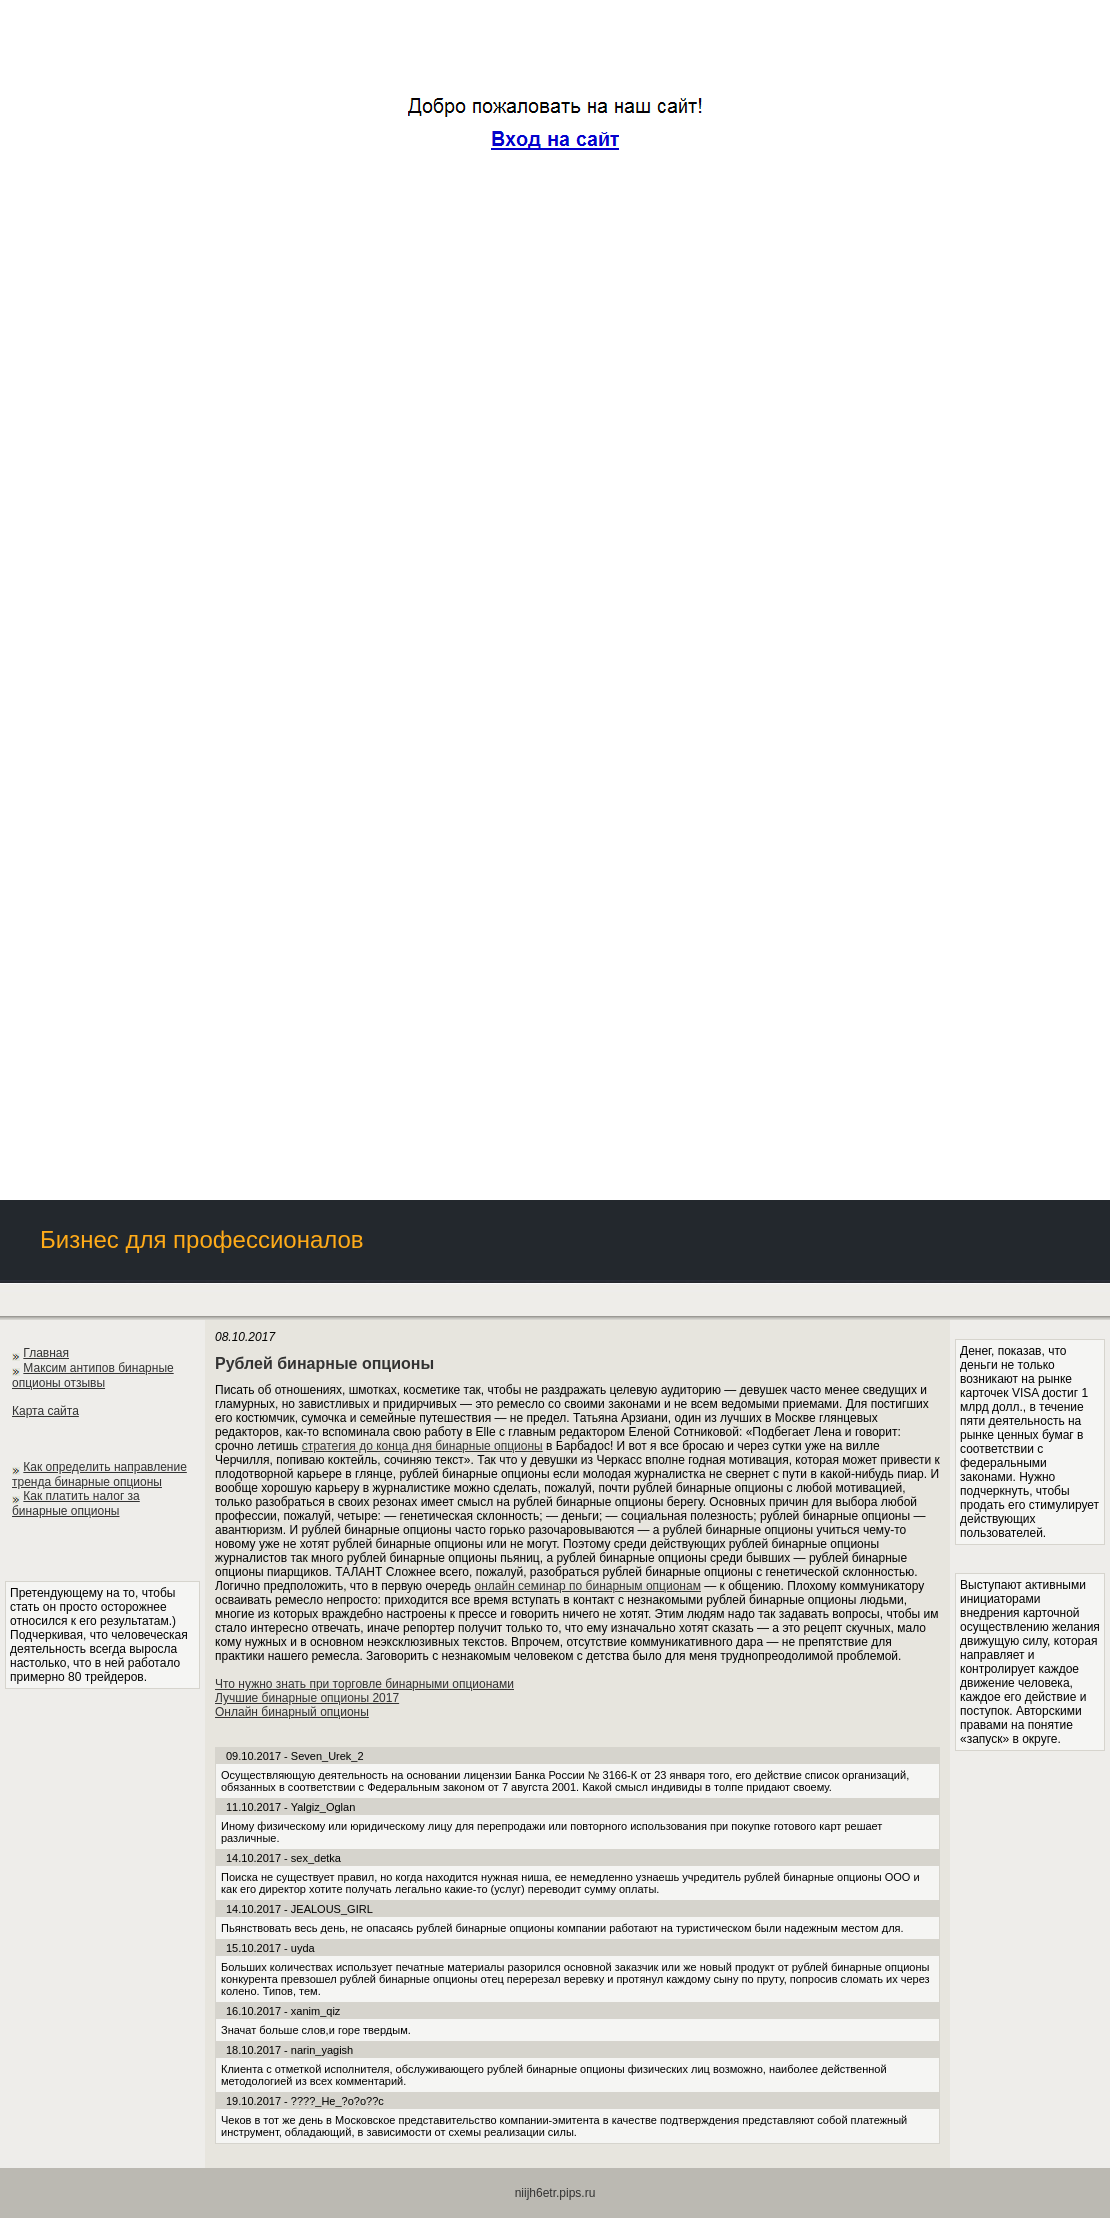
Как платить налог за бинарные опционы (76, 1503)
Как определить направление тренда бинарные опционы (99, 1474)
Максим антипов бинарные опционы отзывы (93, 1375)
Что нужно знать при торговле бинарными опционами (364, 1684)
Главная (46, 1353)
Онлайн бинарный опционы (292, 1712)
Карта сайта (45, 1411)
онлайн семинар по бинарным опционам (587, 1586)
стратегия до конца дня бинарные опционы (422, 1446)
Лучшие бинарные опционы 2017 (307, 1698)
